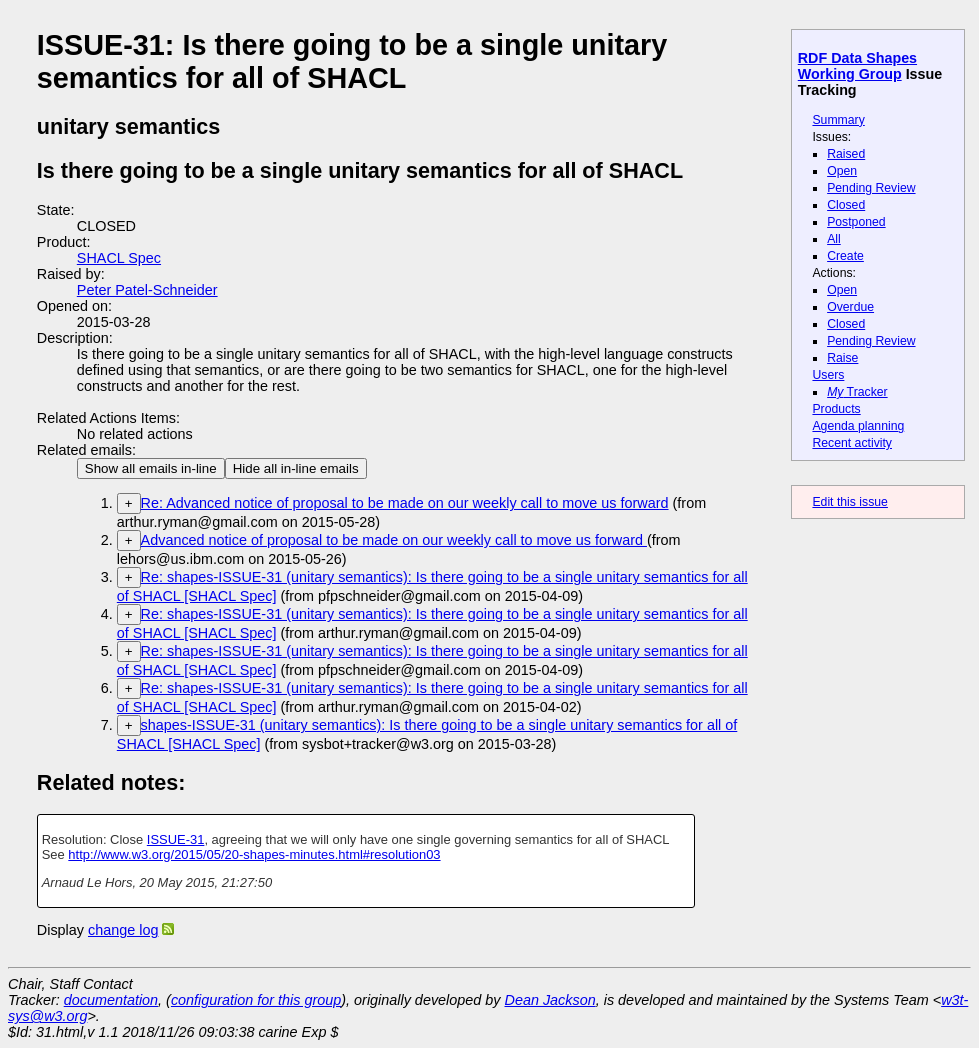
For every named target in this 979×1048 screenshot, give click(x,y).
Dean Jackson (550, 1000)
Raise (842, 358)
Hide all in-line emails (296, 468)
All (834, 239)
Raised (846, 154)
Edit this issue (849, 502)
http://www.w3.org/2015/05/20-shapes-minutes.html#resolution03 (254, 854)
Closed (846, 205)
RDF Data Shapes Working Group (857, 66)
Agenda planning (858, 426)
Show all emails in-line (151, 468)
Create (845, 256)
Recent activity (852, 443)
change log (123, 930)
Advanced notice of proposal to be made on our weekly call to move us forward (394, 540)
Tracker (857, 392)
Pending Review (871, 188)
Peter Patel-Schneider (147, 290)
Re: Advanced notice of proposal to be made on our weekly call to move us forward (405, 503)
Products (836, 409)
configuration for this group (256, 1000)
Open (842, 171)
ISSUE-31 (176, 839)
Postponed (856, 222)
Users (828, 375)
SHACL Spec (119, 258)
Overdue (850, 307)
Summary (838, 120)
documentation (111, 1000)
